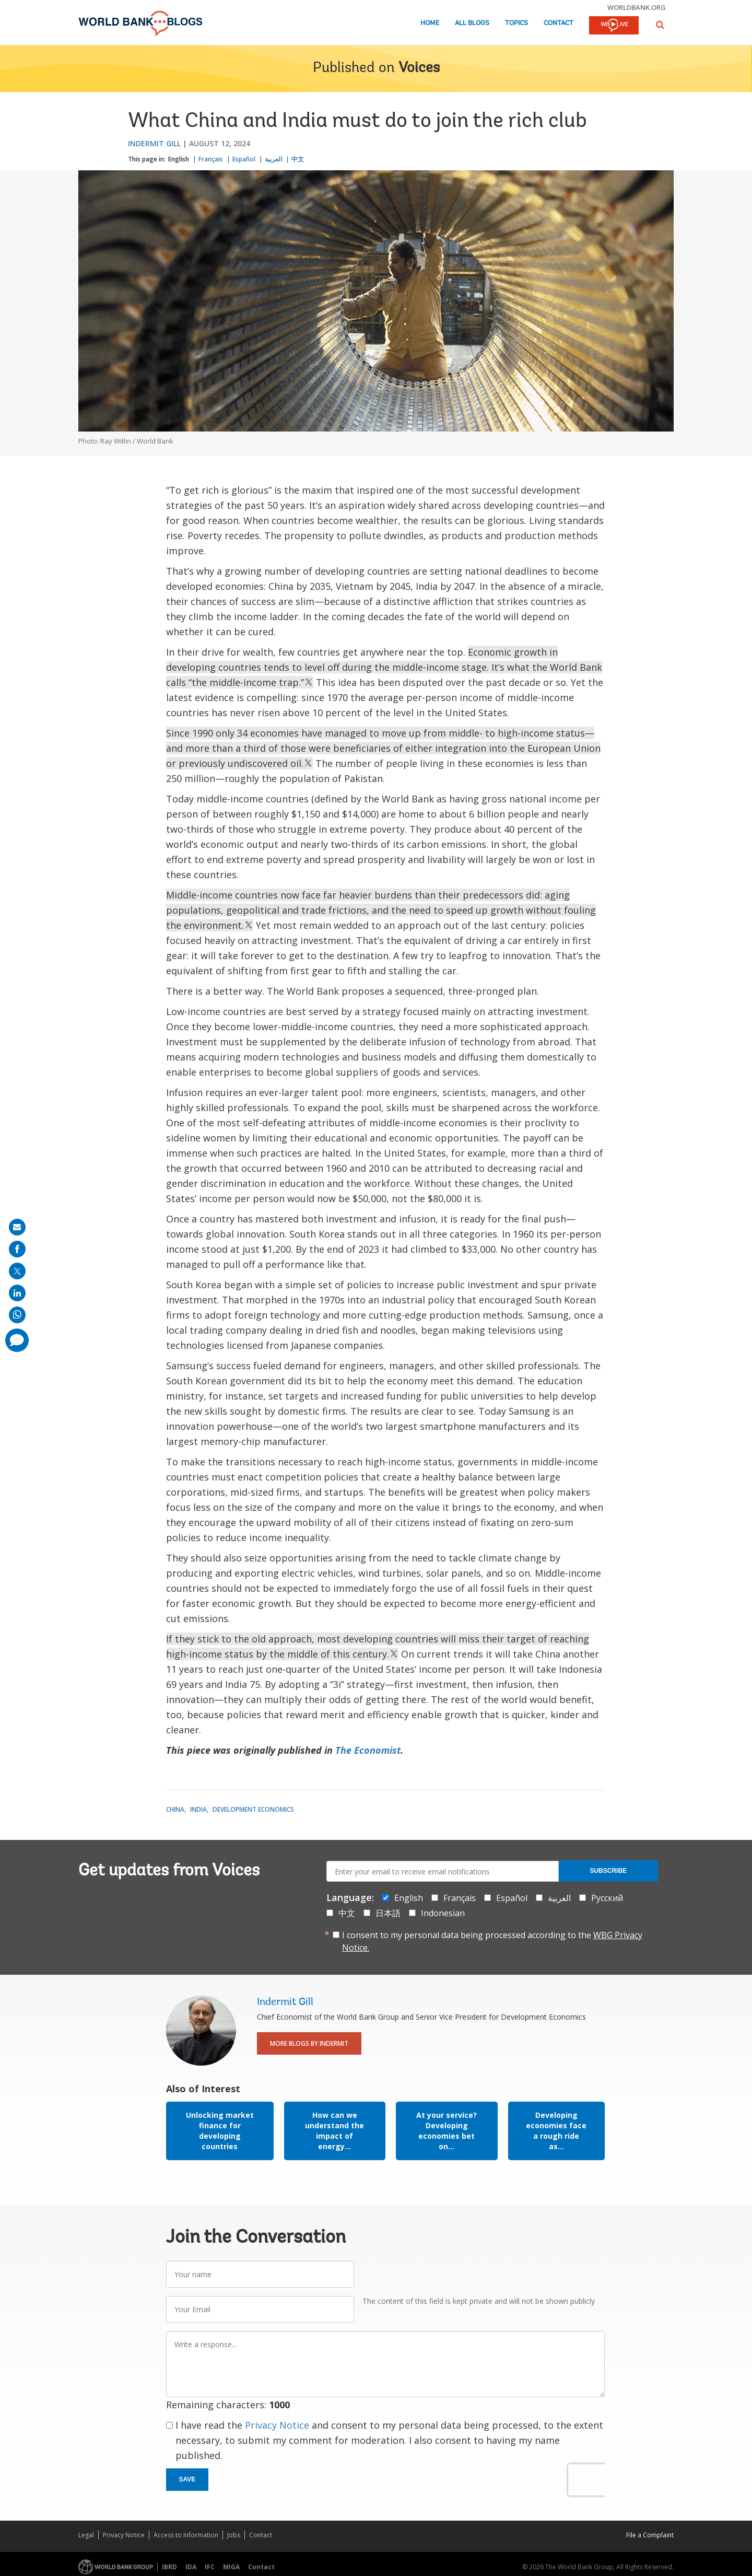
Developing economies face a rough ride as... (556, 2130)
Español (243, 159)
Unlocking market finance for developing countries (220, 2130)
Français (210, 159)
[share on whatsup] (17, 1315)
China (175, 1809)
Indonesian (443, 1913)
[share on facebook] (17, 1249)
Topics (516, 23)
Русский (607, 1898)
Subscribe (608, 1870)
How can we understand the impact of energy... (334, 2130)
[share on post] (17, 1271)
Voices (419, 68)
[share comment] (17, 1340)
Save (187, 2479)
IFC (210, 2566)
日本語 (388, 1913)
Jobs (233, 2535)
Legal (86, 2535)
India (198, 1809)
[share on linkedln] (17, 1293)
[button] (660, 24)
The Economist (368, 1750)
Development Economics (253, 1809)
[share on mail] (17, 1227)
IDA (190, 2566)
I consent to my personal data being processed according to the (492, 1941)
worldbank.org (636, 7)
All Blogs (472, 23)
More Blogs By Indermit (309, 2043)
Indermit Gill (154, 143)
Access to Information (186, 2535)
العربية (273, 159)
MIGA (231, 2566)
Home (429, 23)
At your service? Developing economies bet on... (446, 2130)
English (178, 159)
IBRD (169, 2566)
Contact (558, 23)
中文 (297, 159)
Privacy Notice (277, 2425)
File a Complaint (650, 2535)
